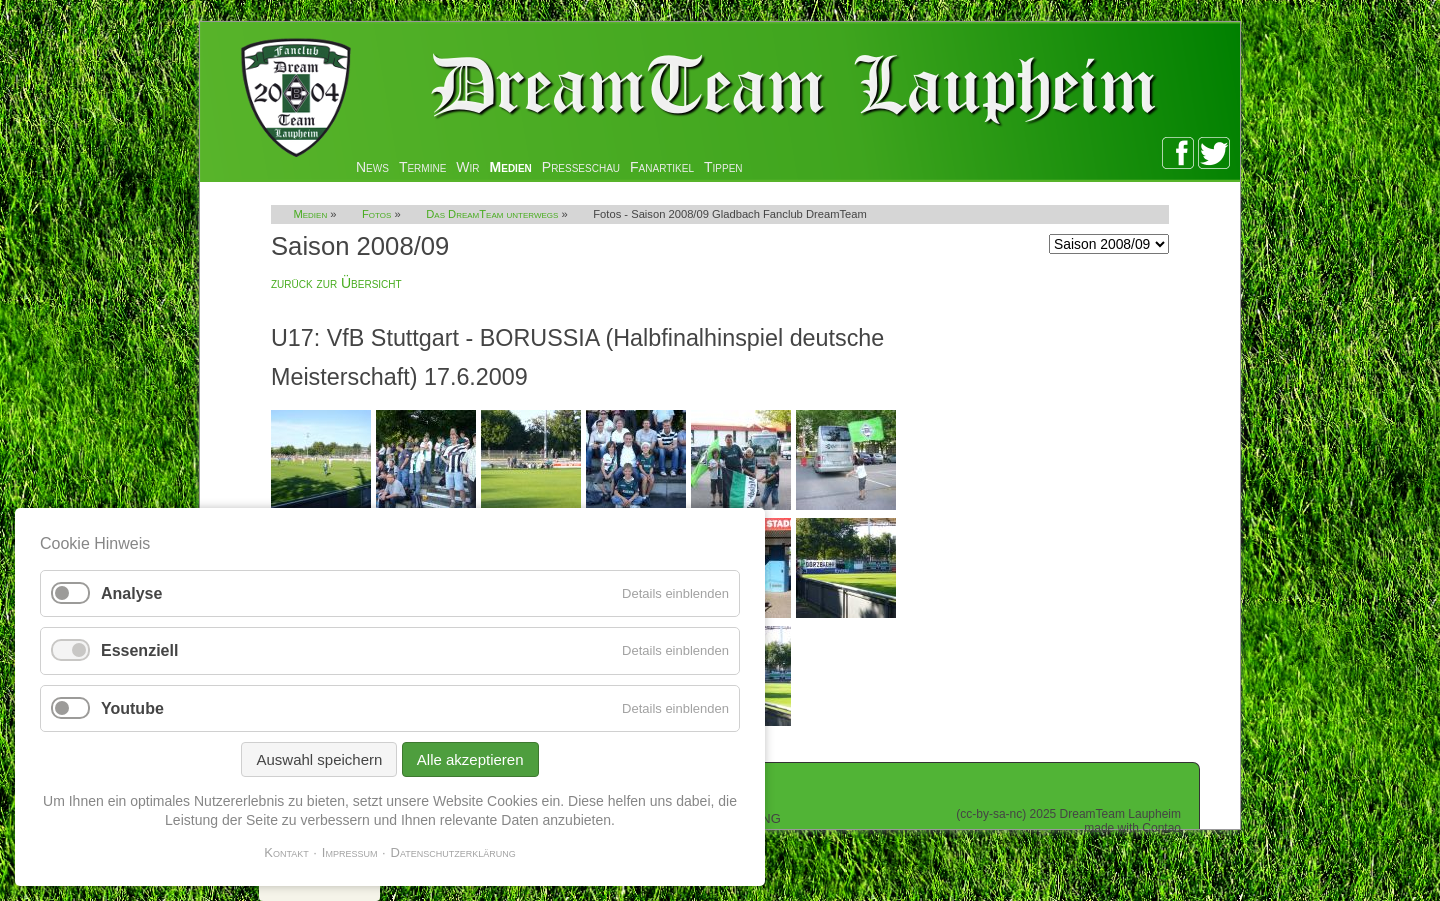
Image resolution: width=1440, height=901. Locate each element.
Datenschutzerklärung (453, 852)
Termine (422, 167)
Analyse (131, 593)
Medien (511, 167)
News (372, 167)
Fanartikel (662, 167)
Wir (467, 167)
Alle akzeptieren (470, 759)
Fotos (376, 214)
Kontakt (286, 852)
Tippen (723, 167)
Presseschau (581, 167)
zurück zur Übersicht (336, 283)
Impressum (350, 852)
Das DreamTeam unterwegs (492, 214)
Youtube (132, 708)
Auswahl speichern (319, 759)
